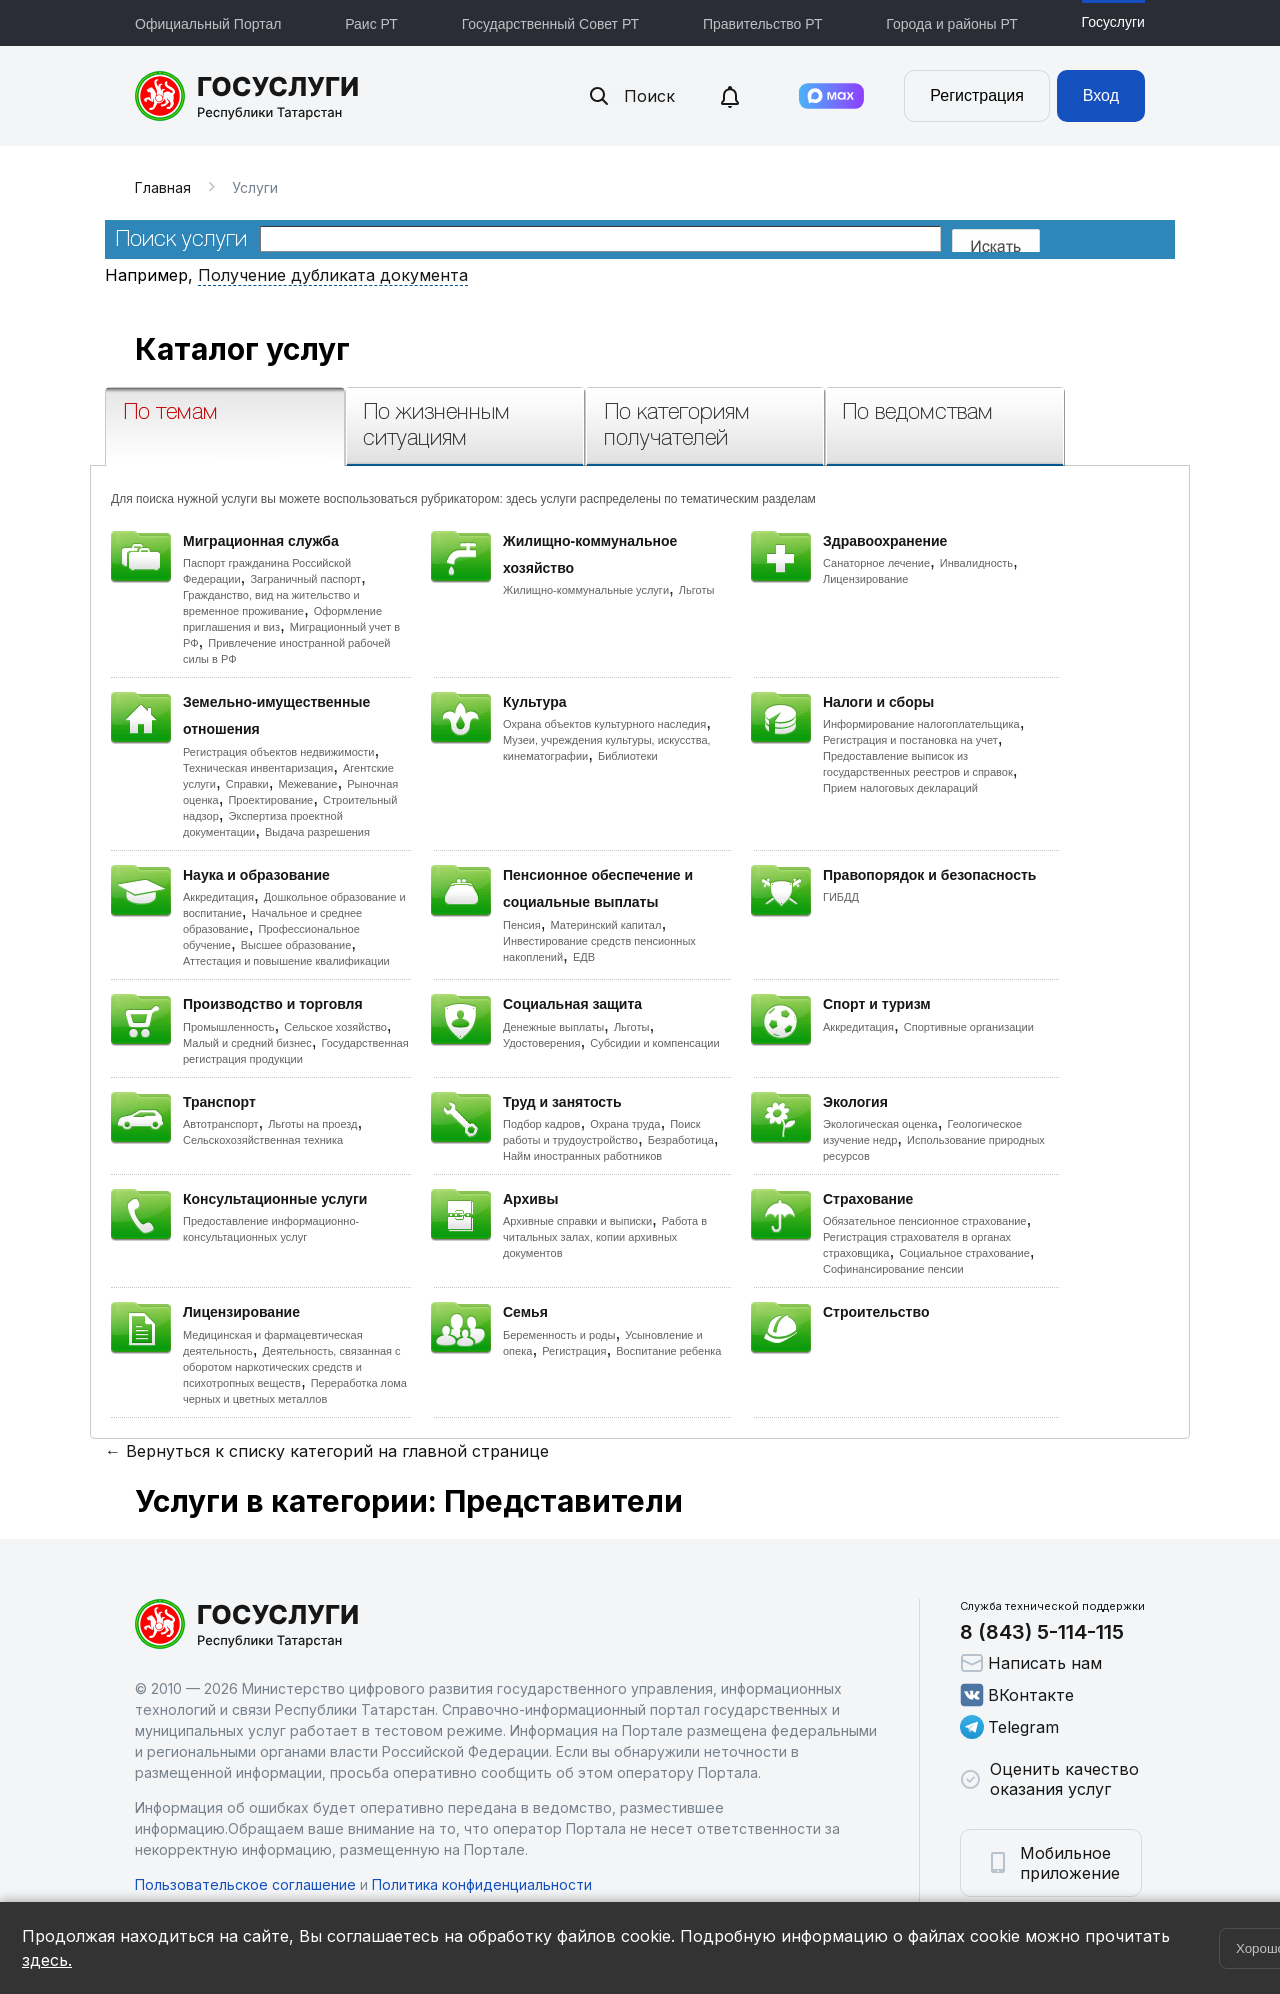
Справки (247, 784)
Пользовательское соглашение (245, 1884)
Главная (163, 187)
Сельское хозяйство (335, 1027)
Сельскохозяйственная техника (263, 1140)
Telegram (1009, 1727)
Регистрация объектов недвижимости (279, 752)
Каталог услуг (242, 349)
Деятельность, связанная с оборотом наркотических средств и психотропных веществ (292, 1367)
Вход (1101, 95)
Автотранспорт (221, 1124)
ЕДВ (584, 957)
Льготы (697, 590)
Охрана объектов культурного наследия (604, 724)
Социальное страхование (964, 1253)
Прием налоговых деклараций (900, 788)
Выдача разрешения (317, 832)
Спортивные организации (969, 1027)
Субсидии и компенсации (654, 1043)
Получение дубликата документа (333, 275)
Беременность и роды (559, 1335)
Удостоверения (541, 1043)
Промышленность (229, 1027)
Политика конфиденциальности (482, 1884)
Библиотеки (628, 756)
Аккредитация (218, 897)
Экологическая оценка (880, 1124)
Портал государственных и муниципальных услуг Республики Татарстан (247, 96)
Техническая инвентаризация (258, 768)
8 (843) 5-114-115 (1042, 1632)
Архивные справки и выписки (577, 1221)
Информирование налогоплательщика (921, 724)
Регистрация (977, 95)
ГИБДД (841, 897)
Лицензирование (865, 579)
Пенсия (522, 925)
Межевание (307, 784)
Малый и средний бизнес (247, 1043)
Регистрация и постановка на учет (910, 740)
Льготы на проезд (312, 1124)
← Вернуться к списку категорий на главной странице (327, 1451)
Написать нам (1031, 1663)
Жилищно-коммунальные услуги (586, 590)
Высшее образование (296, 945)
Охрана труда (625, 1124)
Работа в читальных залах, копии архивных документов (605, 1237)
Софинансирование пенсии (893, 1269)
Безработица (681, 1140)
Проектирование (270, 800)
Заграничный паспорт (305, 579)
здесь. (47, 1960)
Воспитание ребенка (668, 1351)
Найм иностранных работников (582, 1156)
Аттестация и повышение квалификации (286, 961)
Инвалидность (976, 563)
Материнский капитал (605, 925)
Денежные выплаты (553, 1027)
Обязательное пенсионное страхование (924, 1221)
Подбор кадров (541, 1124)
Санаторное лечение (876, 563)
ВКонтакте (1017, 1695)
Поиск (631, 96)
